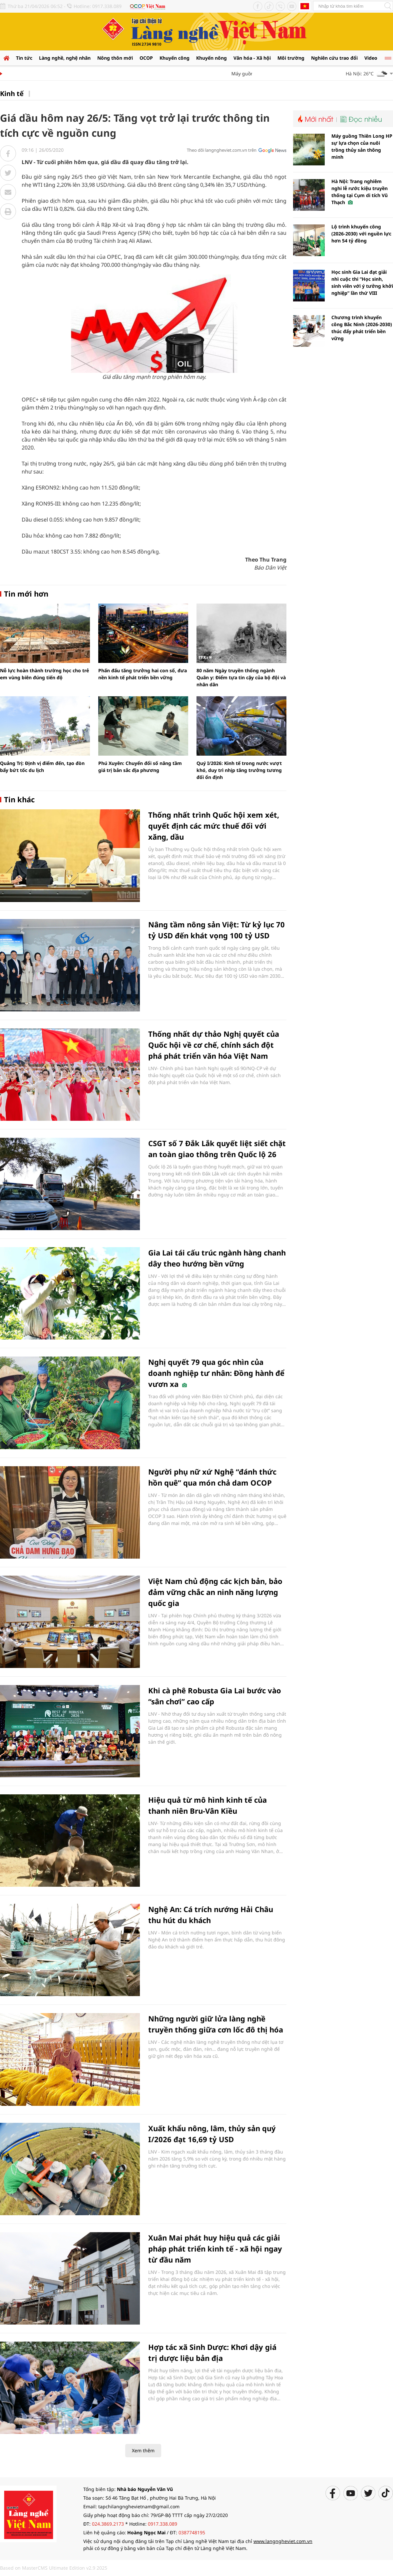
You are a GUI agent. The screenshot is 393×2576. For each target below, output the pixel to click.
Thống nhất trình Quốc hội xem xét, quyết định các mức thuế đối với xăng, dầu (213, 826)
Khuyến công (175, 58)
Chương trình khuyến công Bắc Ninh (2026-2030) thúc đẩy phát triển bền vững (361, 327)
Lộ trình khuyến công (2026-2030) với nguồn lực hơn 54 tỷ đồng (361, 233)
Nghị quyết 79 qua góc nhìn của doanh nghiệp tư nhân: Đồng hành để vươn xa (216, 1373)
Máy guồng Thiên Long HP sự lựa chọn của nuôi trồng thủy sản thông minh (361, 146)
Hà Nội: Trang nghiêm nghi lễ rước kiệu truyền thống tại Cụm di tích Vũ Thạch (359, 191)
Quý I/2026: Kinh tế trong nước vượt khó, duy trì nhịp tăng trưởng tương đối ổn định (239, 770)
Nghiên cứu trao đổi (334, 58)
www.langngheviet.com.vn (282, 2541)
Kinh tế (12, 93)
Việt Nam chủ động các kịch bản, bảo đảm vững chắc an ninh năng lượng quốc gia (215, 1592)
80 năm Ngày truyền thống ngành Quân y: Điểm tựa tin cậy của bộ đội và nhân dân (241, 677)
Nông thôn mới (115, 58)
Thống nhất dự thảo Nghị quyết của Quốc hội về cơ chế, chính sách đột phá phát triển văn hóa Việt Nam (213, 1045)
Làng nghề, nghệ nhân (65, 58)
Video (370, 58)
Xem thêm (143, 2450)
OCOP (146, 58)
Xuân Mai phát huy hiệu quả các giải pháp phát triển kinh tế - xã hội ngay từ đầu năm (215, 2249)
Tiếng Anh (304, 6)
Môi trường (290, 58)
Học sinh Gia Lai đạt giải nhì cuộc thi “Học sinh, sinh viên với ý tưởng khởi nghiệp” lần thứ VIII (362, 282)
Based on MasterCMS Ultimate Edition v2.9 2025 (53, 2568)
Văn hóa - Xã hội (252, 58)
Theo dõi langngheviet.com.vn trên (221, 150)
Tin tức (24, 58)
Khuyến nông (211, 58)
